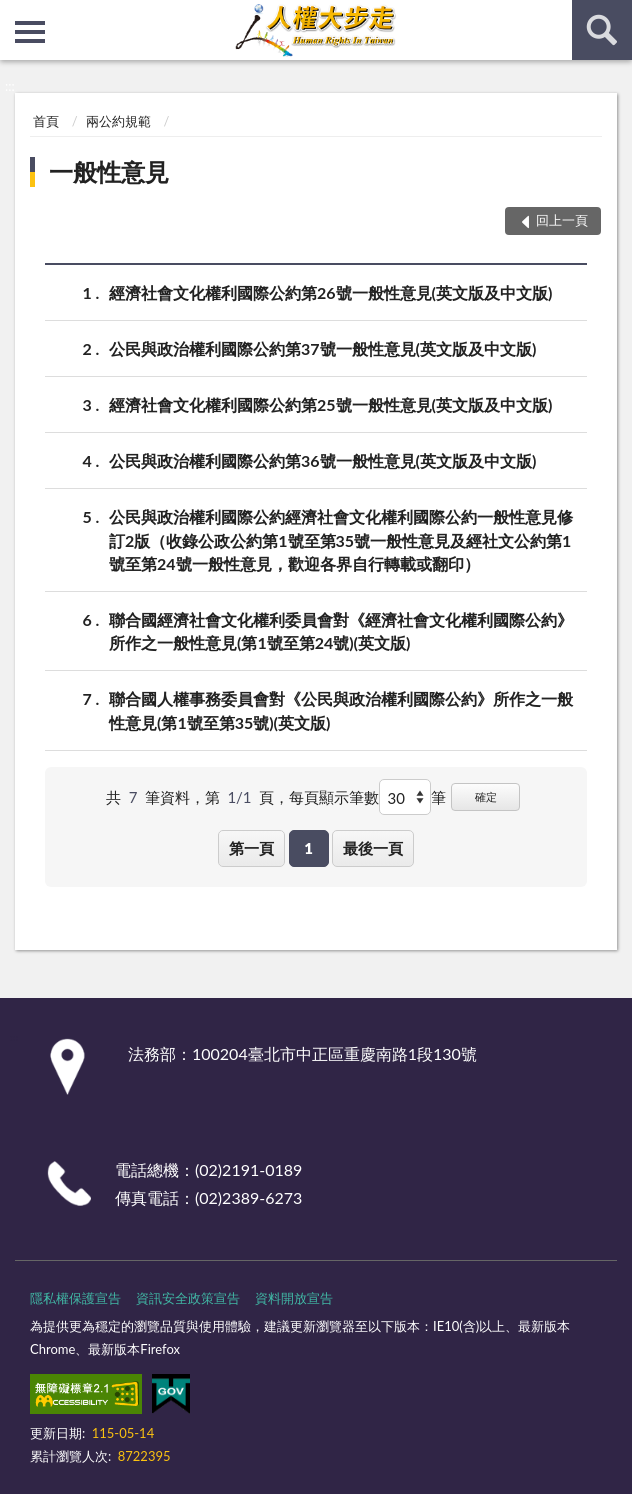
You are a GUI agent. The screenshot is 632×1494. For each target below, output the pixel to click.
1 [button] (308, 848)
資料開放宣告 (294, 1298)
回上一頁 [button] (562, 220)
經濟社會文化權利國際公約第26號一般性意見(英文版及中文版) (330, 292)
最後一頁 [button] (373, 848)
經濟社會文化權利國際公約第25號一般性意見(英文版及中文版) (330, 404)
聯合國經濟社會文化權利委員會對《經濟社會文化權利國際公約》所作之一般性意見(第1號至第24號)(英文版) (341, 630)
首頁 (46, 121)
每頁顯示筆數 (334, 797)
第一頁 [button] (251, 848)
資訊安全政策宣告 (188, 1298)
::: (16, 15)
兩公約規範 (118, 121)
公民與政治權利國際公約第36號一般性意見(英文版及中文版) (322, 460)
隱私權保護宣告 (75, 1298)
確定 (486, 796)
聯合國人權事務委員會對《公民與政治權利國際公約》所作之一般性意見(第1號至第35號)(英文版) (341, 709)
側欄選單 (30, 32)
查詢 (602, 30)
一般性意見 (109, 171)
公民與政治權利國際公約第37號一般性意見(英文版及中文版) (322, 348)
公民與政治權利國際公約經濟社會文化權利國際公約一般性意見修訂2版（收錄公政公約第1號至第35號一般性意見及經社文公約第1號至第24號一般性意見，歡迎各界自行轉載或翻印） (341, 538)
